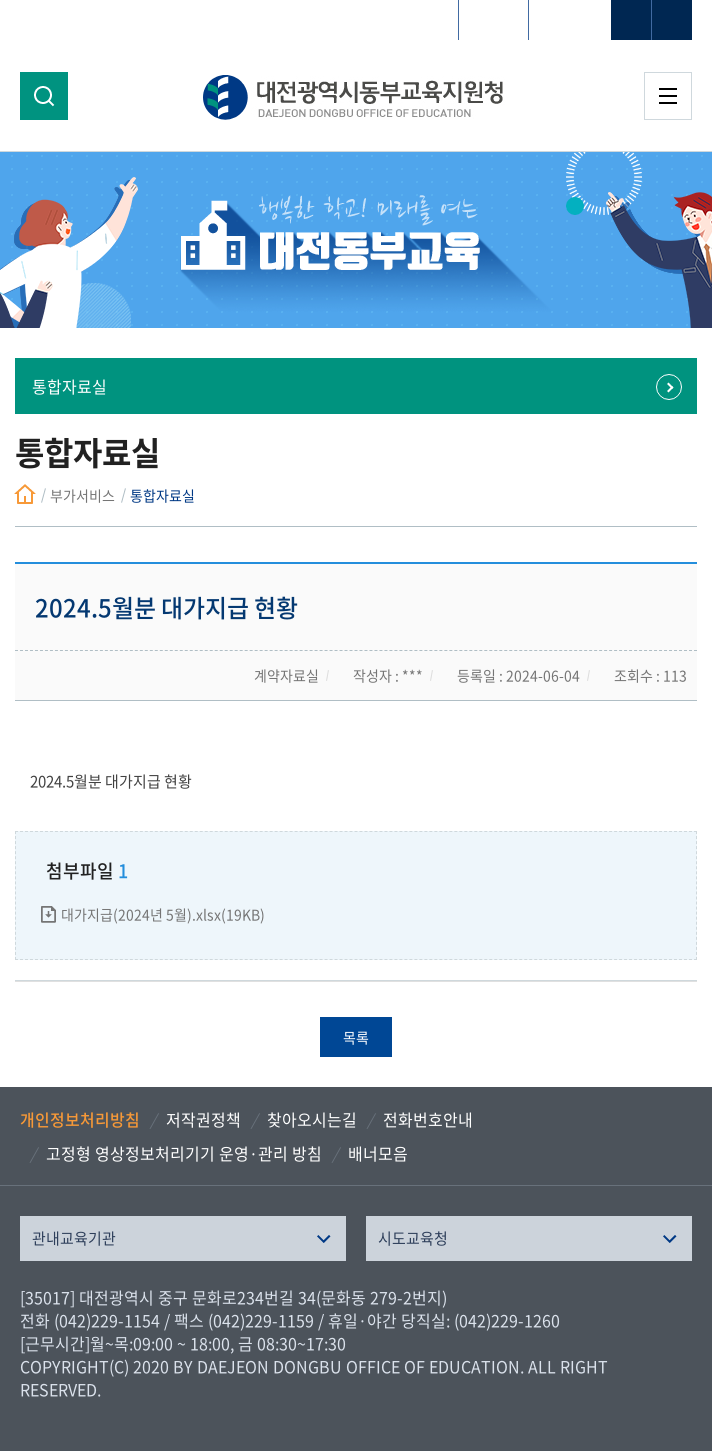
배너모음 (378, 1153)
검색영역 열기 (44, 96)
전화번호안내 (428, 1119)
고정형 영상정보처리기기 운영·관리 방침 (184, 1153)
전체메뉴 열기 (668, 96)
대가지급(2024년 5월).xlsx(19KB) (163, 914)
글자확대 (631, 20)
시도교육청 (413, 1238)
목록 (355, 1037)
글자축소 (672, 20)
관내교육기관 (74, 1238)
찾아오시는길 (312, 1119)
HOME (493, 20)
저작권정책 (203, 1119)
